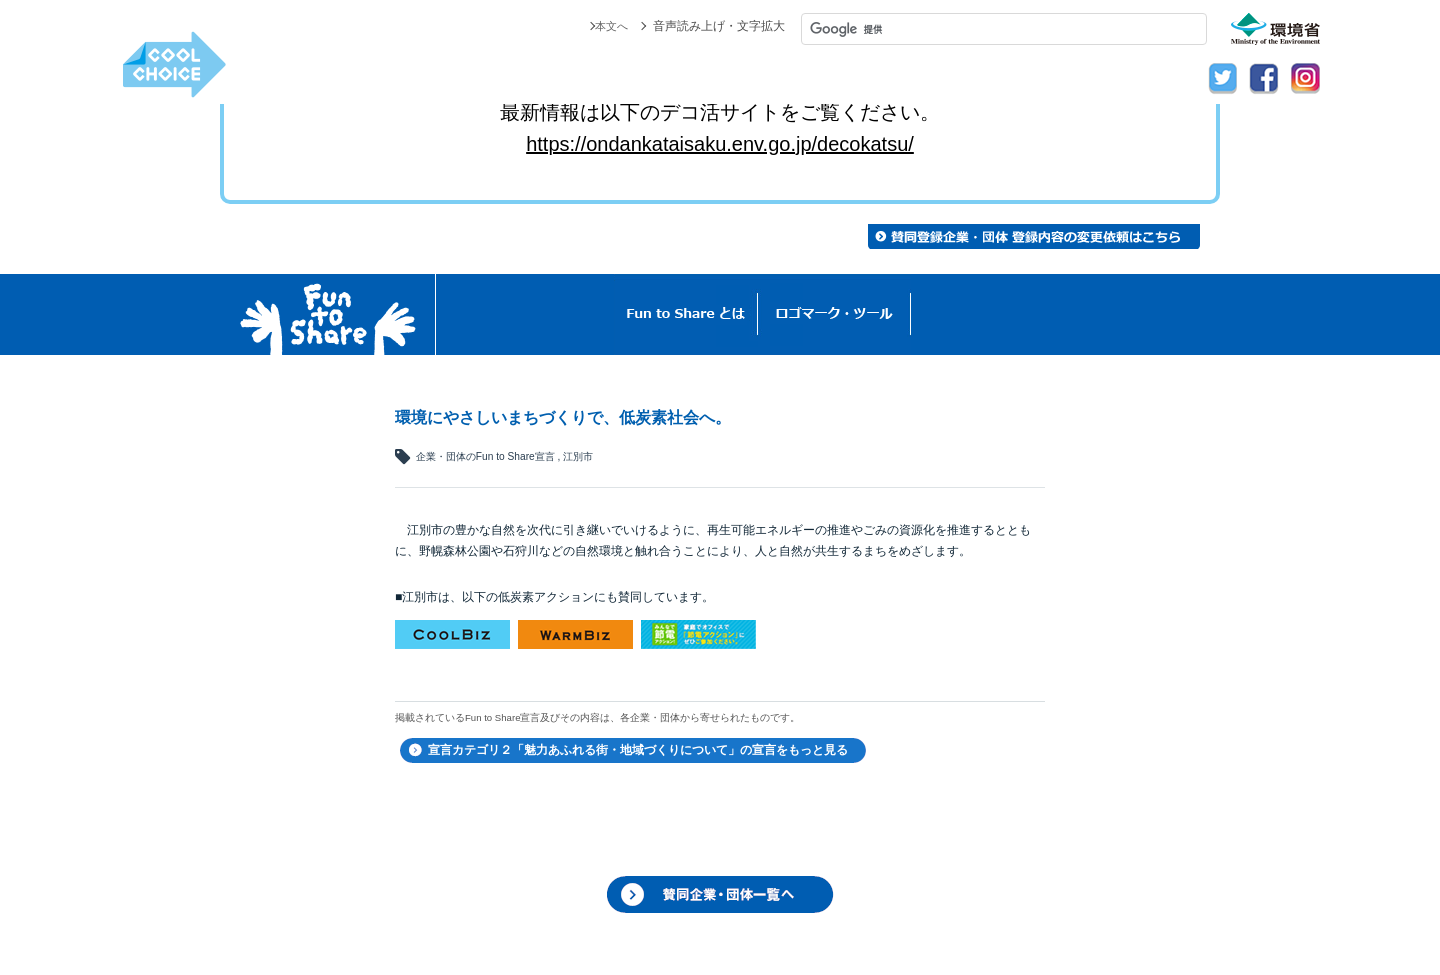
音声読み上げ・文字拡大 (719, 26)
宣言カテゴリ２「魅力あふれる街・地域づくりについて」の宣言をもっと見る (638, 750)
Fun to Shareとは (686, 314)
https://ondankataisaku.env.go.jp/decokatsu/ (720, 144)
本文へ (610, 26)
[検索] (1004, 29)
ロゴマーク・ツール (834, 314)
